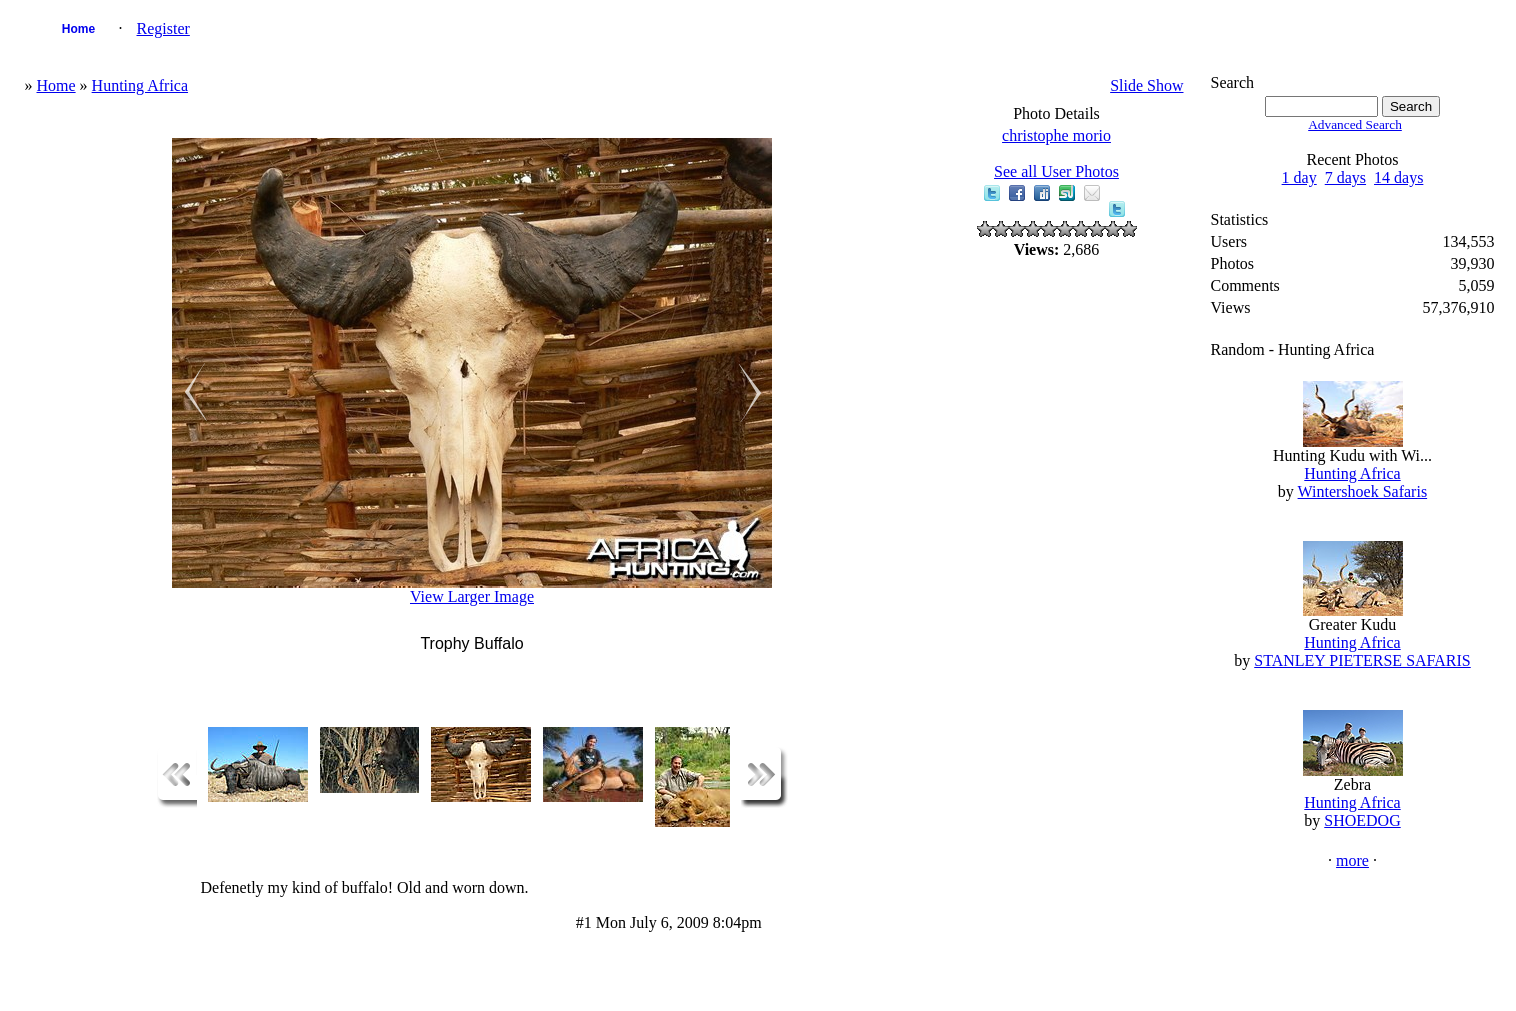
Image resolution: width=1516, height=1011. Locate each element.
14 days (1398, 177)
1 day (1299, 177)
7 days (1345, 177)
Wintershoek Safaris (1363, 491)
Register (163, 28)
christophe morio (1056, 135)
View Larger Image (472, 596)
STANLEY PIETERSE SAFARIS (1362, 660)
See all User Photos (1056, 171)
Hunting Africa (140, 85)
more (1352, 860)
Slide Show (1146, 85)
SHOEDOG (1362, 820)
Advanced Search (1355, 124)
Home (78, 29)
